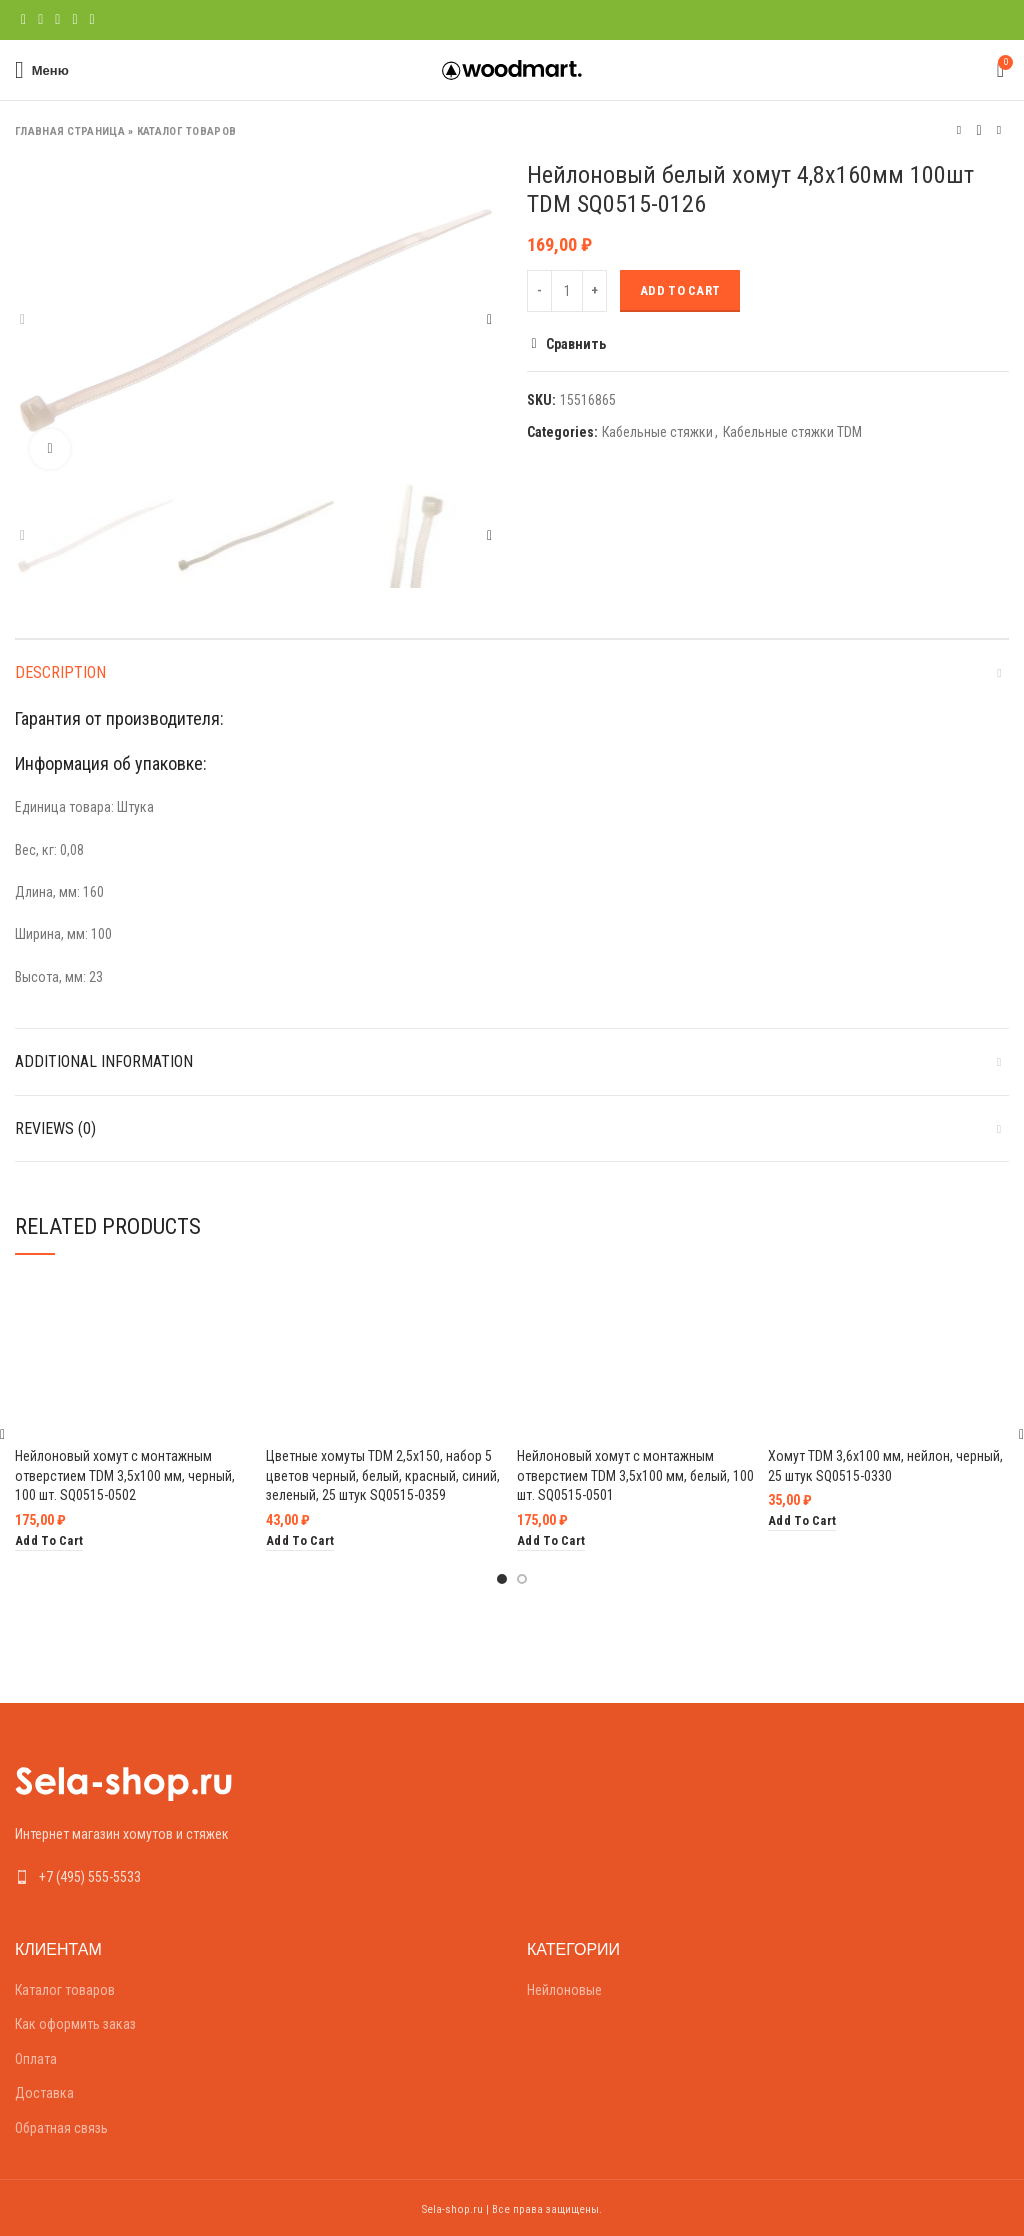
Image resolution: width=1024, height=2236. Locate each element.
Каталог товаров (187, 131)
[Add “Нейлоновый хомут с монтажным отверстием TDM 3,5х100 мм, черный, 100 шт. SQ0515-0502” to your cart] (49, 1541)
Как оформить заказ (75, 2024)
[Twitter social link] (40, 20)
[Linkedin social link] (74, 20)
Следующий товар (999, 130)
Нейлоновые (564, 1990)
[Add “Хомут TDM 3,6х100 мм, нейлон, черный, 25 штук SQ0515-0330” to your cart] (802, 1521)
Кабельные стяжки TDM (792, 432)
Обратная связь (61, 2128)
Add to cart (680, 290)
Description (60, 672)
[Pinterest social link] (57, 20)
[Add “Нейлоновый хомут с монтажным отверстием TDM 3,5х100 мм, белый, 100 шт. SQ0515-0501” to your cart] (551, 1541)
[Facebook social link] (23, 20)
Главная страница (70, 131)
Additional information (104, 1061)
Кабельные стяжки (657, 432)
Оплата (36, 2059)
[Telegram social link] (92, 20)
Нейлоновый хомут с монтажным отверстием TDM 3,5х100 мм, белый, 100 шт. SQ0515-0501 (635, 1475)
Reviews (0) (55, 1128)
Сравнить (576, 344)
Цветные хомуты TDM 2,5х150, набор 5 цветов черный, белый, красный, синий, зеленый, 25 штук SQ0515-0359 (383, 1475)
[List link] (256, 1877)
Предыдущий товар (959, 130)
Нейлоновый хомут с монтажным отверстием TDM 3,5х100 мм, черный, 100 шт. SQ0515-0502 (125, 1475)
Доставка (44, 2093)
